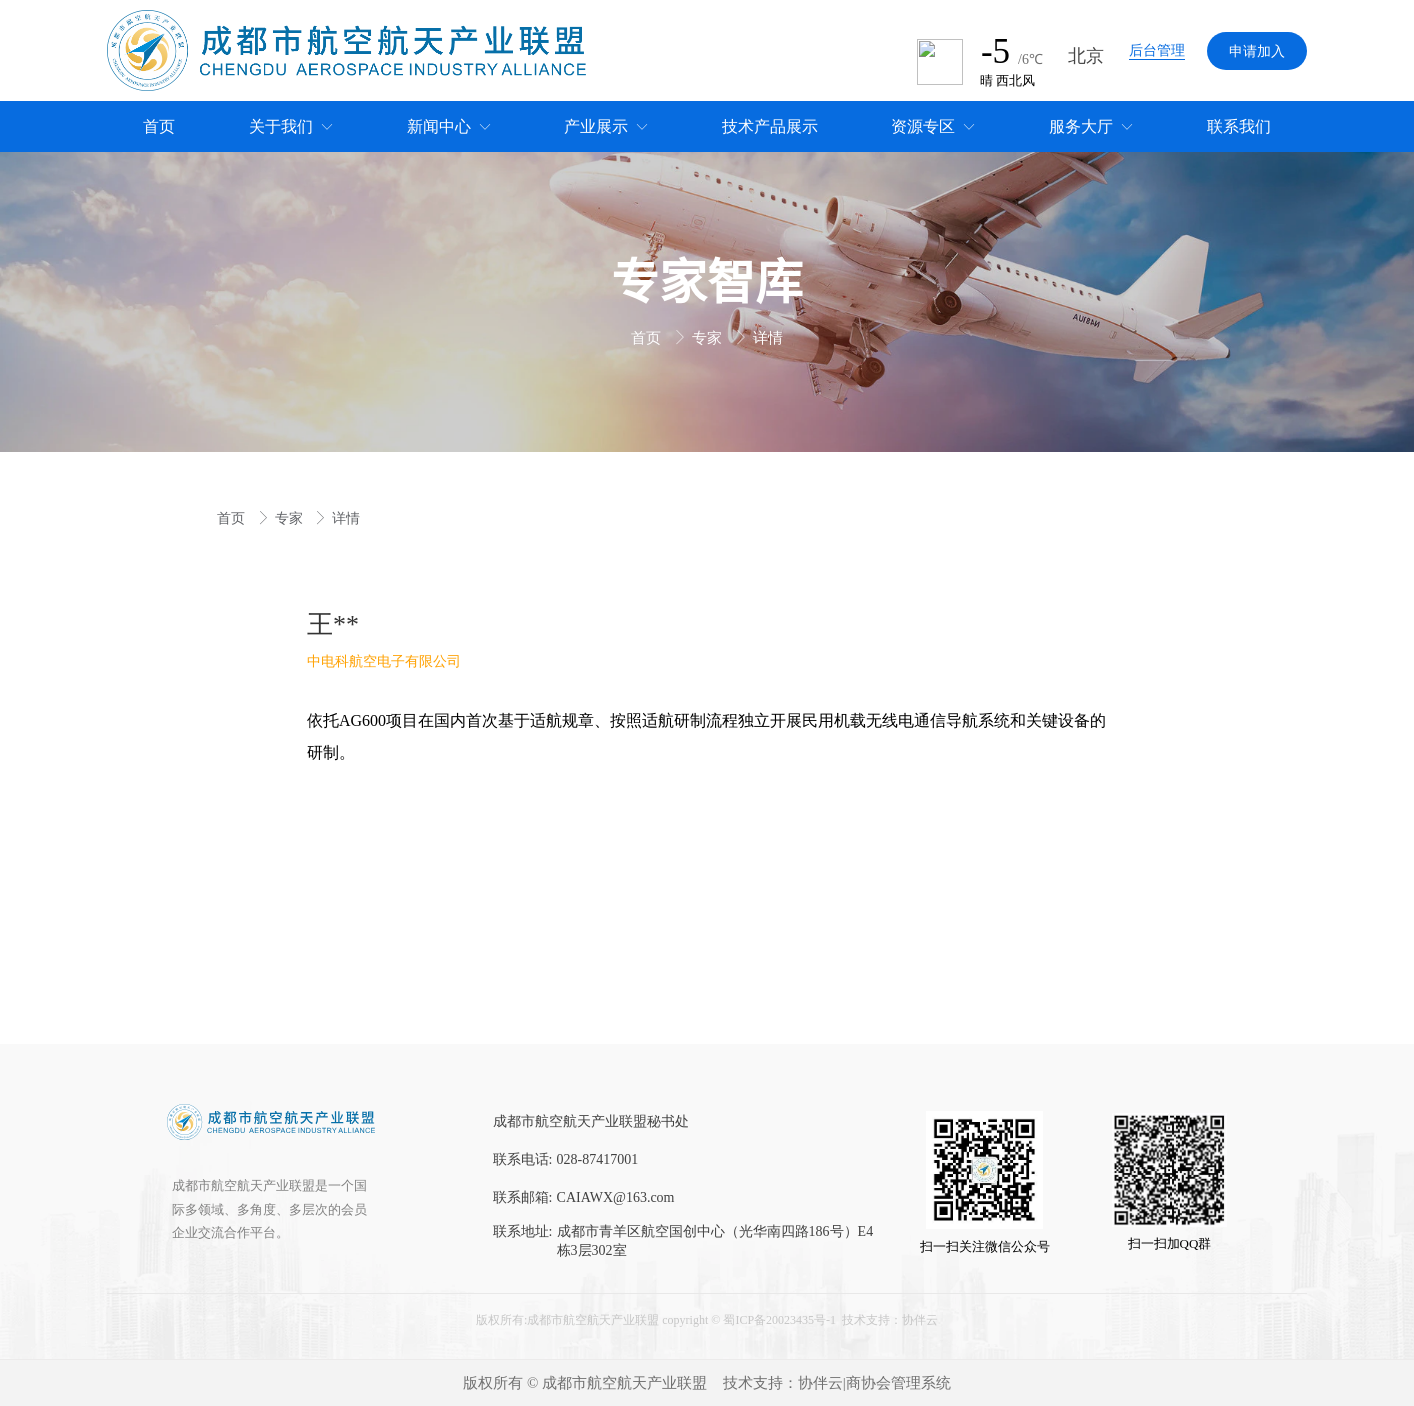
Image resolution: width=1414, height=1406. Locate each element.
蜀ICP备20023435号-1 (779, 1320)
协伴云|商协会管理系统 (874, 1383)
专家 (709, 338)
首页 (648, 338)
